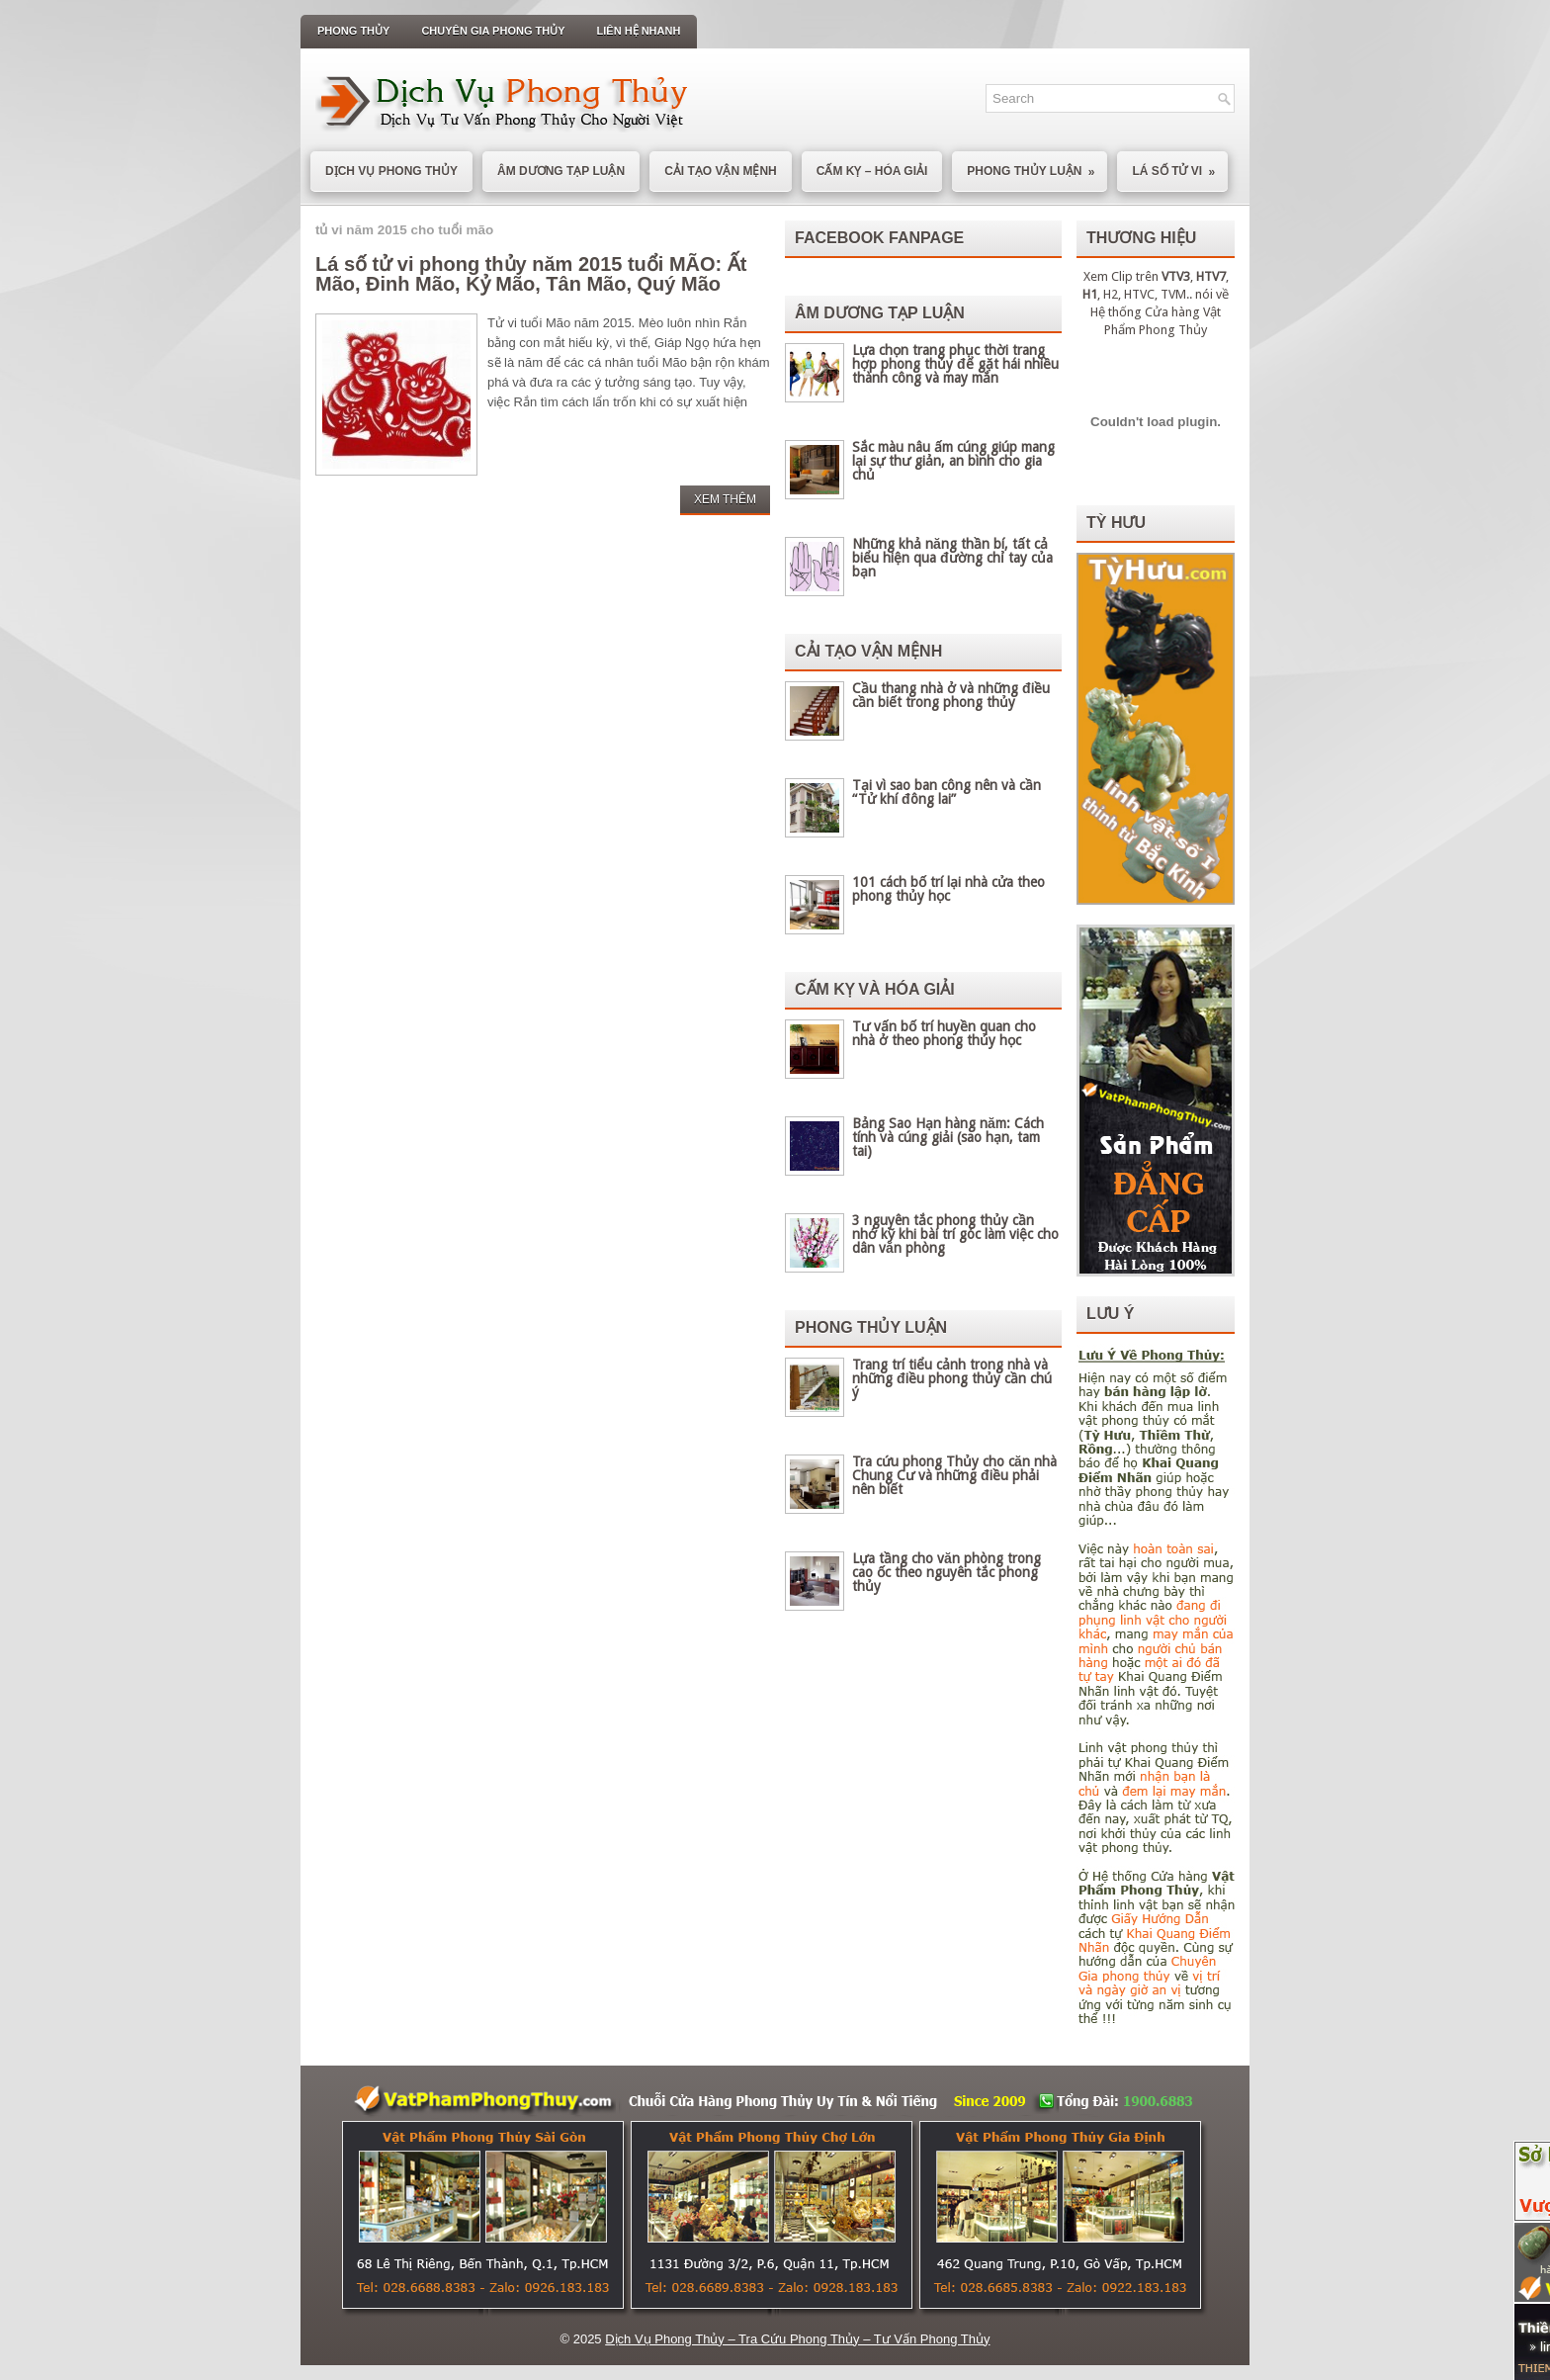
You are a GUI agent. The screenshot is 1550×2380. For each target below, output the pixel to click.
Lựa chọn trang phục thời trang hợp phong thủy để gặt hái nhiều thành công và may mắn (955, 364)
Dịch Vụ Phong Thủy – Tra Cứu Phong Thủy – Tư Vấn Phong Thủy (797, 2339)
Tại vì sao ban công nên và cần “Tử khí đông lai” (946, 792)
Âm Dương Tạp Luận (561, 171)
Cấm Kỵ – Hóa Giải (872, 171)
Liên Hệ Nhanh (639, 31)
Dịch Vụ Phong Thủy (391, 171)
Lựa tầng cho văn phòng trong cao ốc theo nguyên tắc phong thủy (946, 1572)
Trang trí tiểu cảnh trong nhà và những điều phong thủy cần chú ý (952, 1378)
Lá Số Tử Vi (1180, 165)
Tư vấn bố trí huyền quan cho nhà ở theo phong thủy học (944, 1033)
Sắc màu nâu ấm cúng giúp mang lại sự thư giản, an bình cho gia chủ (953, 461)
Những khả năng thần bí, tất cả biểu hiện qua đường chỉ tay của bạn (952, 557)
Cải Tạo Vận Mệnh (720, 171)
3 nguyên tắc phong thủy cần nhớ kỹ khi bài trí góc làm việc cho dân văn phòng (955, 1234)
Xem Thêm (725, 499)
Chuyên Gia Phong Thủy (492, 31)
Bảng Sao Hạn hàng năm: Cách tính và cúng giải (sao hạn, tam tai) (948, 1137)
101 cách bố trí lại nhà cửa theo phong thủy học (948, 889)
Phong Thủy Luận (1037, 165)
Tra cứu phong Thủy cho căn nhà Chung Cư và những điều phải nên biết (954, 1475)
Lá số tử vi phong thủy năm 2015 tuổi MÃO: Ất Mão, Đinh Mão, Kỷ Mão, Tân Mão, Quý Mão (530, 274)
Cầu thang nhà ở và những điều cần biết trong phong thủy (951, 695)
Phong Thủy (353, 31)
